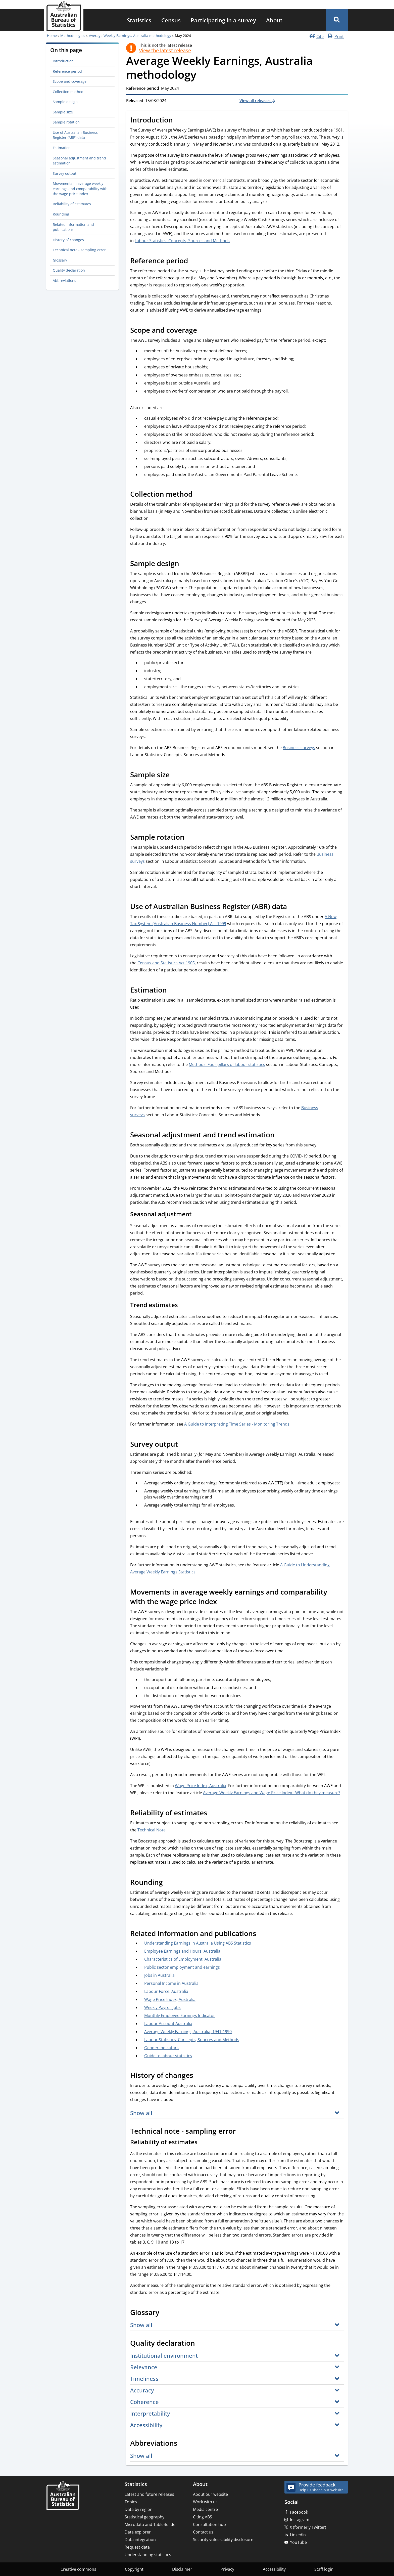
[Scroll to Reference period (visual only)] (193, 261)
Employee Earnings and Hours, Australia (182, 1951)
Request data (137, 2547)
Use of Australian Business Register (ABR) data (75, 135)
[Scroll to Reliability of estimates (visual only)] (212, 1813)
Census (171, 20)
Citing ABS (202, 2517)
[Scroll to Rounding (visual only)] (168, 1882)
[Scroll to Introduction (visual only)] (178, 120)
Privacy (227, 2569)
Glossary (60, 260)
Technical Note (151, 1830)
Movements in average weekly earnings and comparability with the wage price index (80, 188)
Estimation (62, 147)
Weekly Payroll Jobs (162, 2007)
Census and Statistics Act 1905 (166, 963)
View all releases (255, 100)
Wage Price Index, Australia (200, 1785)
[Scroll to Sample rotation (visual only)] (189, 837)
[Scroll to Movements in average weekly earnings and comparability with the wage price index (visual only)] (222, 1602)
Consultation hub (209, 2524)
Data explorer (138, 2532)
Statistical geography (144, 2517)
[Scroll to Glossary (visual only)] (164, 2312)
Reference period (67, 71)
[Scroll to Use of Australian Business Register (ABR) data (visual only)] (292, 907)
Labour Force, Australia (166, 1991)
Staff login (323, 2569)
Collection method (68, 91)
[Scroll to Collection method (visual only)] (198, 494)
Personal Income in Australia (171, 1983)
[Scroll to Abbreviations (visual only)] (182, 2443)
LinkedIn (298, 2535)
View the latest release (165, 50)
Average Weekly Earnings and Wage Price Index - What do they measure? (271, 1792)
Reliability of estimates (72, 203)
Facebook (299, 2512)
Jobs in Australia (159, 1975)
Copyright (134, 2569)
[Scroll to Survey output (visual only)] (183, 1444)
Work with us (205, 2502)
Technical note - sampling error (79, 249)
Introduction (63, 61)
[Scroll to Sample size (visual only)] (175, 775)
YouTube (298, 2542)
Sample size (63, 112)
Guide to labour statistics (168, 2055)
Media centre (205, 2509)
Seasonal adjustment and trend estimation (79, 160)
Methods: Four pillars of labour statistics (227, 1064)
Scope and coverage (69, 81)
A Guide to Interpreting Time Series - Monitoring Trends (236, 1424)
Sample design (65, 101)
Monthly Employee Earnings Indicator (179, 2015)
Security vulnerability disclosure (223, 2539)
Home (52, 35)
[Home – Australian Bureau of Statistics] (62, 2496)
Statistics (139, 20)
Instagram (299, 2519)
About (274, 20)
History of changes (68, 239)
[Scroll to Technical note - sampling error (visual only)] (241, 2131)
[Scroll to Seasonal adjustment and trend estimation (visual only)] (280, 1135)
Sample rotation (66, 122)
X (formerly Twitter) (308, 2527)
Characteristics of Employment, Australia (182, 1959)
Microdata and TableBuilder (151, 2524)
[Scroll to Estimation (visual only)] (172, 990)
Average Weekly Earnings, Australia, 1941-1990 (188, 2031)
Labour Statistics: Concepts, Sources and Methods (182, 240)
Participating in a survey (223, 20)
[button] (337, 20)
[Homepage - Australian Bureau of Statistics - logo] (63, 16)
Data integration (140, 2539)
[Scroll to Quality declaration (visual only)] (200, 2343)
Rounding (61, 214)
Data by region (139, 2509)
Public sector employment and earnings (182, 1967)
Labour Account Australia (168, 2023)
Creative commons (78, 2569)
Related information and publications (73, 227)
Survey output (64, 173)
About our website (210, 2494)
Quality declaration (69, 270)
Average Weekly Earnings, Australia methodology (130, 35)
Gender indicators (161, 2047)
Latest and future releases (149, 2494)
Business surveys (299, 747)
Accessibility (274, 2569)
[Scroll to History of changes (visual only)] (198, 2075)
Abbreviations (64, 280)
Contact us (203, 2532)
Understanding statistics (148, 2554)
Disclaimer (182, 2569)
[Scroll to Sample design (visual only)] (184, 564)
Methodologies (72, 35)
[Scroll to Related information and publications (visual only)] (261, 1934)
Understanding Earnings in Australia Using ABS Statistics (197, 1943)
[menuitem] (139, 20)
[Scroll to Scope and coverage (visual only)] (202, 330)
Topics (131, 2502)
